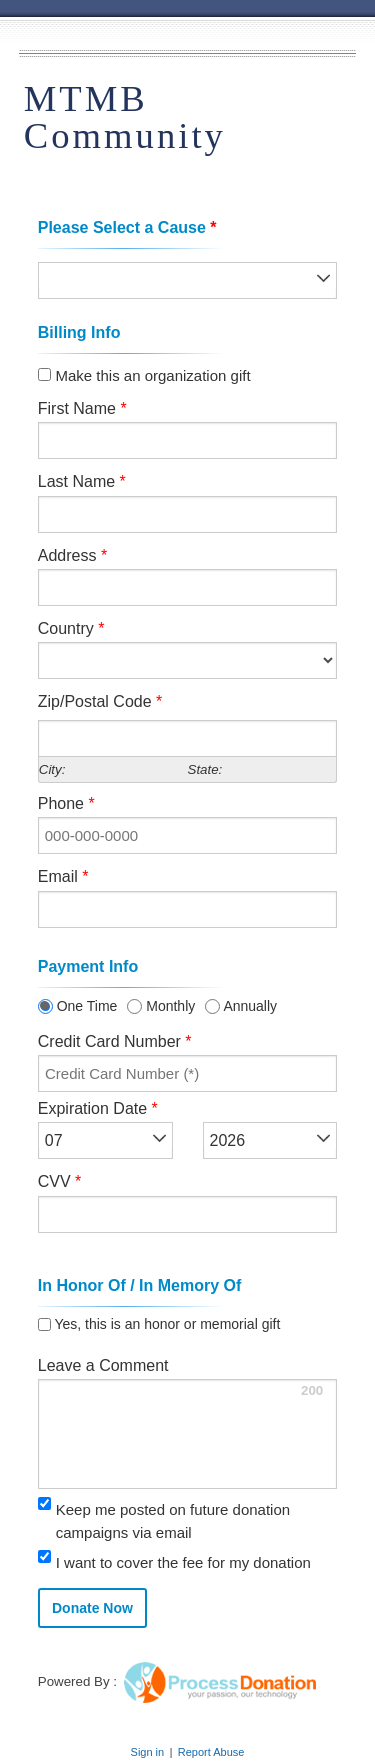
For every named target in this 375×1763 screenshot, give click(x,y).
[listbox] (188, 280)
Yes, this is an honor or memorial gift (166, 1324)
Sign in (148, 1752)
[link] (273, 1616)
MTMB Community (125, 117)
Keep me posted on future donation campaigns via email (173, 1521)
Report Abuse (211, 1752)
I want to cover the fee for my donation (183, 1562)
